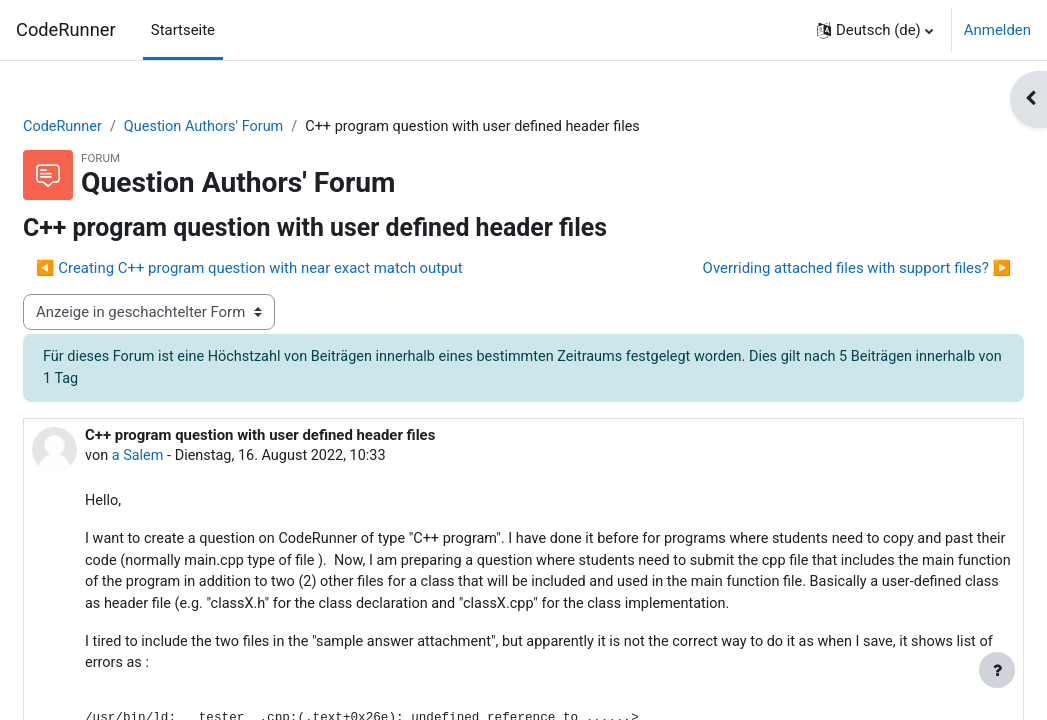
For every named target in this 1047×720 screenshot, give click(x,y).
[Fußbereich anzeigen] (997, 670)
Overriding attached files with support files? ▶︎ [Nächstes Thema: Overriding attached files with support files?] (809, 269)
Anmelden (997, 30)
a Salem (187, 458)
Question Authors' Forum (257, 127)
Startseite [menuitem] (183, 30)
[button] (875, 30)
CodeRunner (66, 29)
